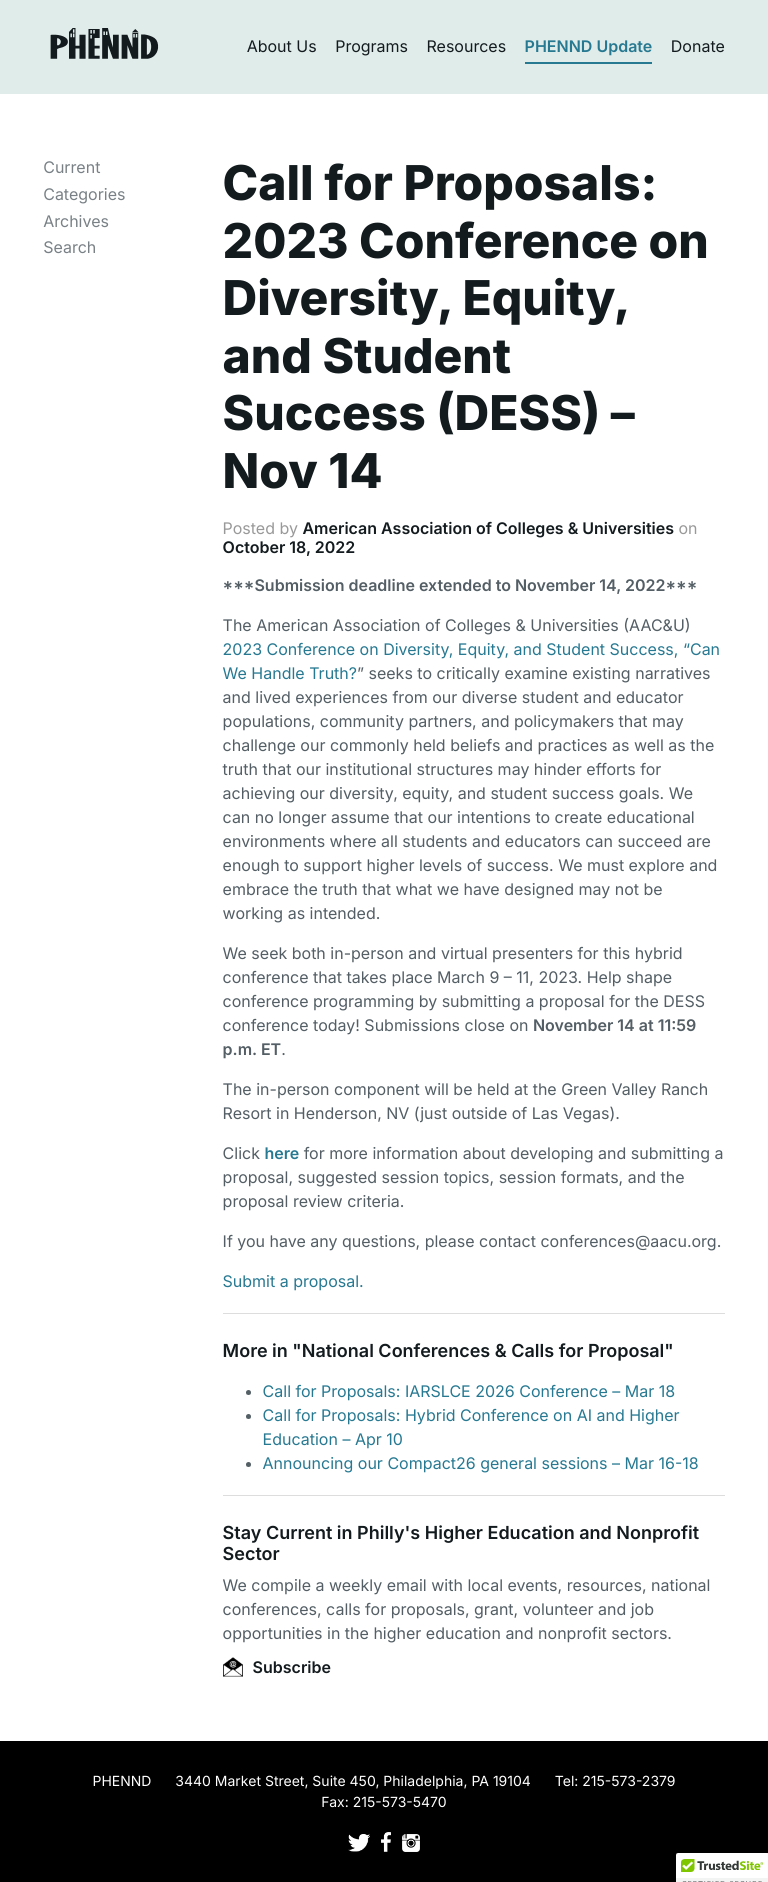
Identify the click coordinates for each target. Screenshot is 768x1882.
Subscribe (277, 1667)
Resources (467, 46)
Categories (84, 194)
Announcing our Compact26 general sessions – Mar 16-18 (481, 1463)
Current (71, 167)
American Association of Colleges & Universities (488, 528)
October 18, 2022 (289, 547)
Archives (76, 221)
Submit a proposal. (293, 1281)
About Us (282, 46)
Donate (698, 46)
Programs (371, 46)
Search (69, 247)
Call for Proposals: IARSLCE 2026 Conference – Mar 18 (469, 1391)
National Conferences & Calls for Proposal (483, 1351)
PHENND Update (589, 46)
